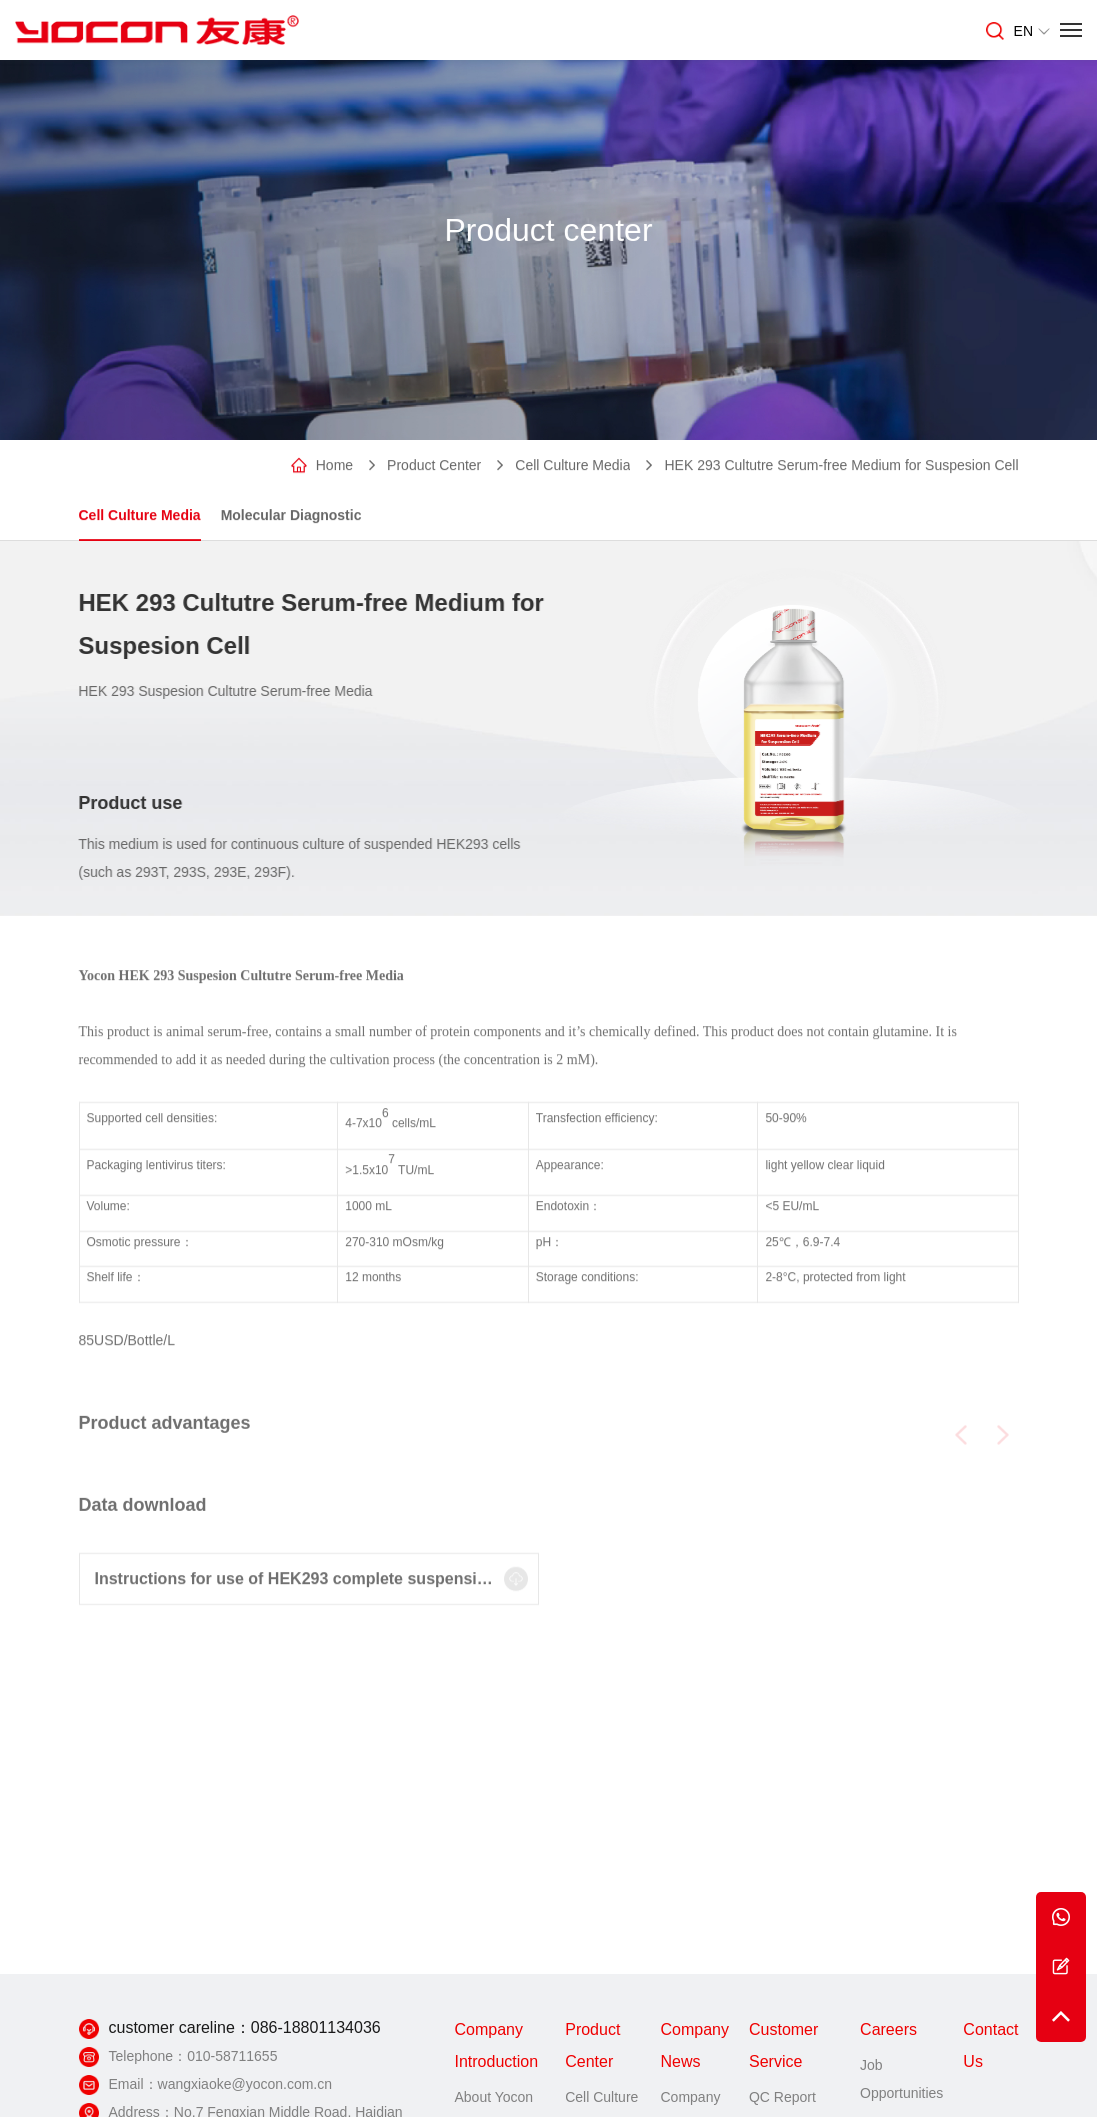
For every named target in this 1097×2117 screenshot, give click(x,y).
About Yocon (494, 2097)
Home (334, 466)
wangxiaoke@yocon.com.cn (245, 2084)
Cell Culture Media (572, 466)
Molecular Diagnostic (291, 516)
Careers (888, 2029)
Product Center (434, 466)
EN (1032, 31)
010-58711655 (232, 2056)
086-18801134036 (316, 2027)
